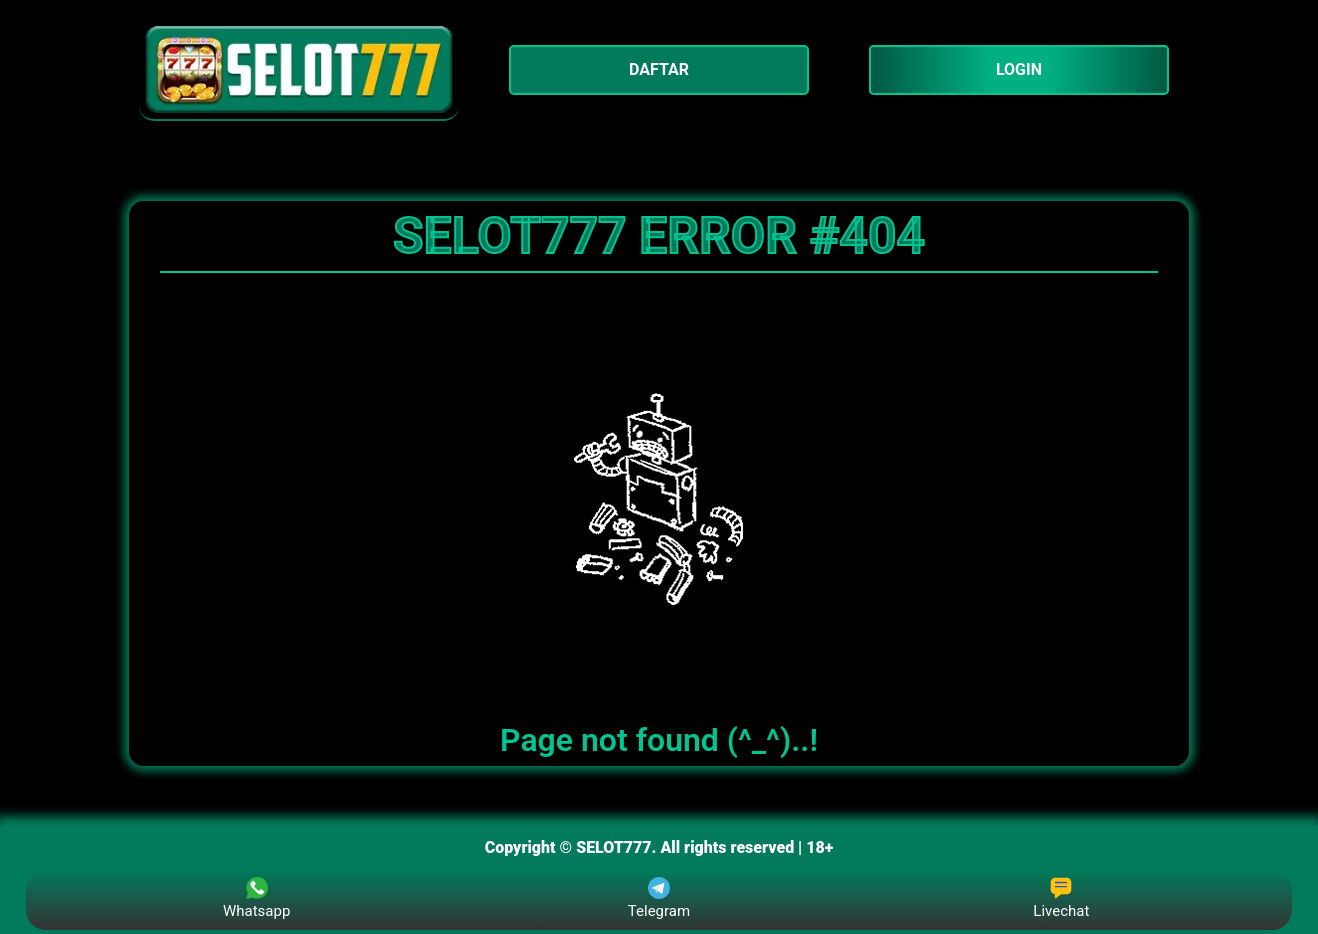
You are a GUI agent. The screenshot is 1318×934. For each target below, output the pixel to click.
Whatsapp (256, 898)
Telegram (659, 898)
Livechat (1061, 898)
